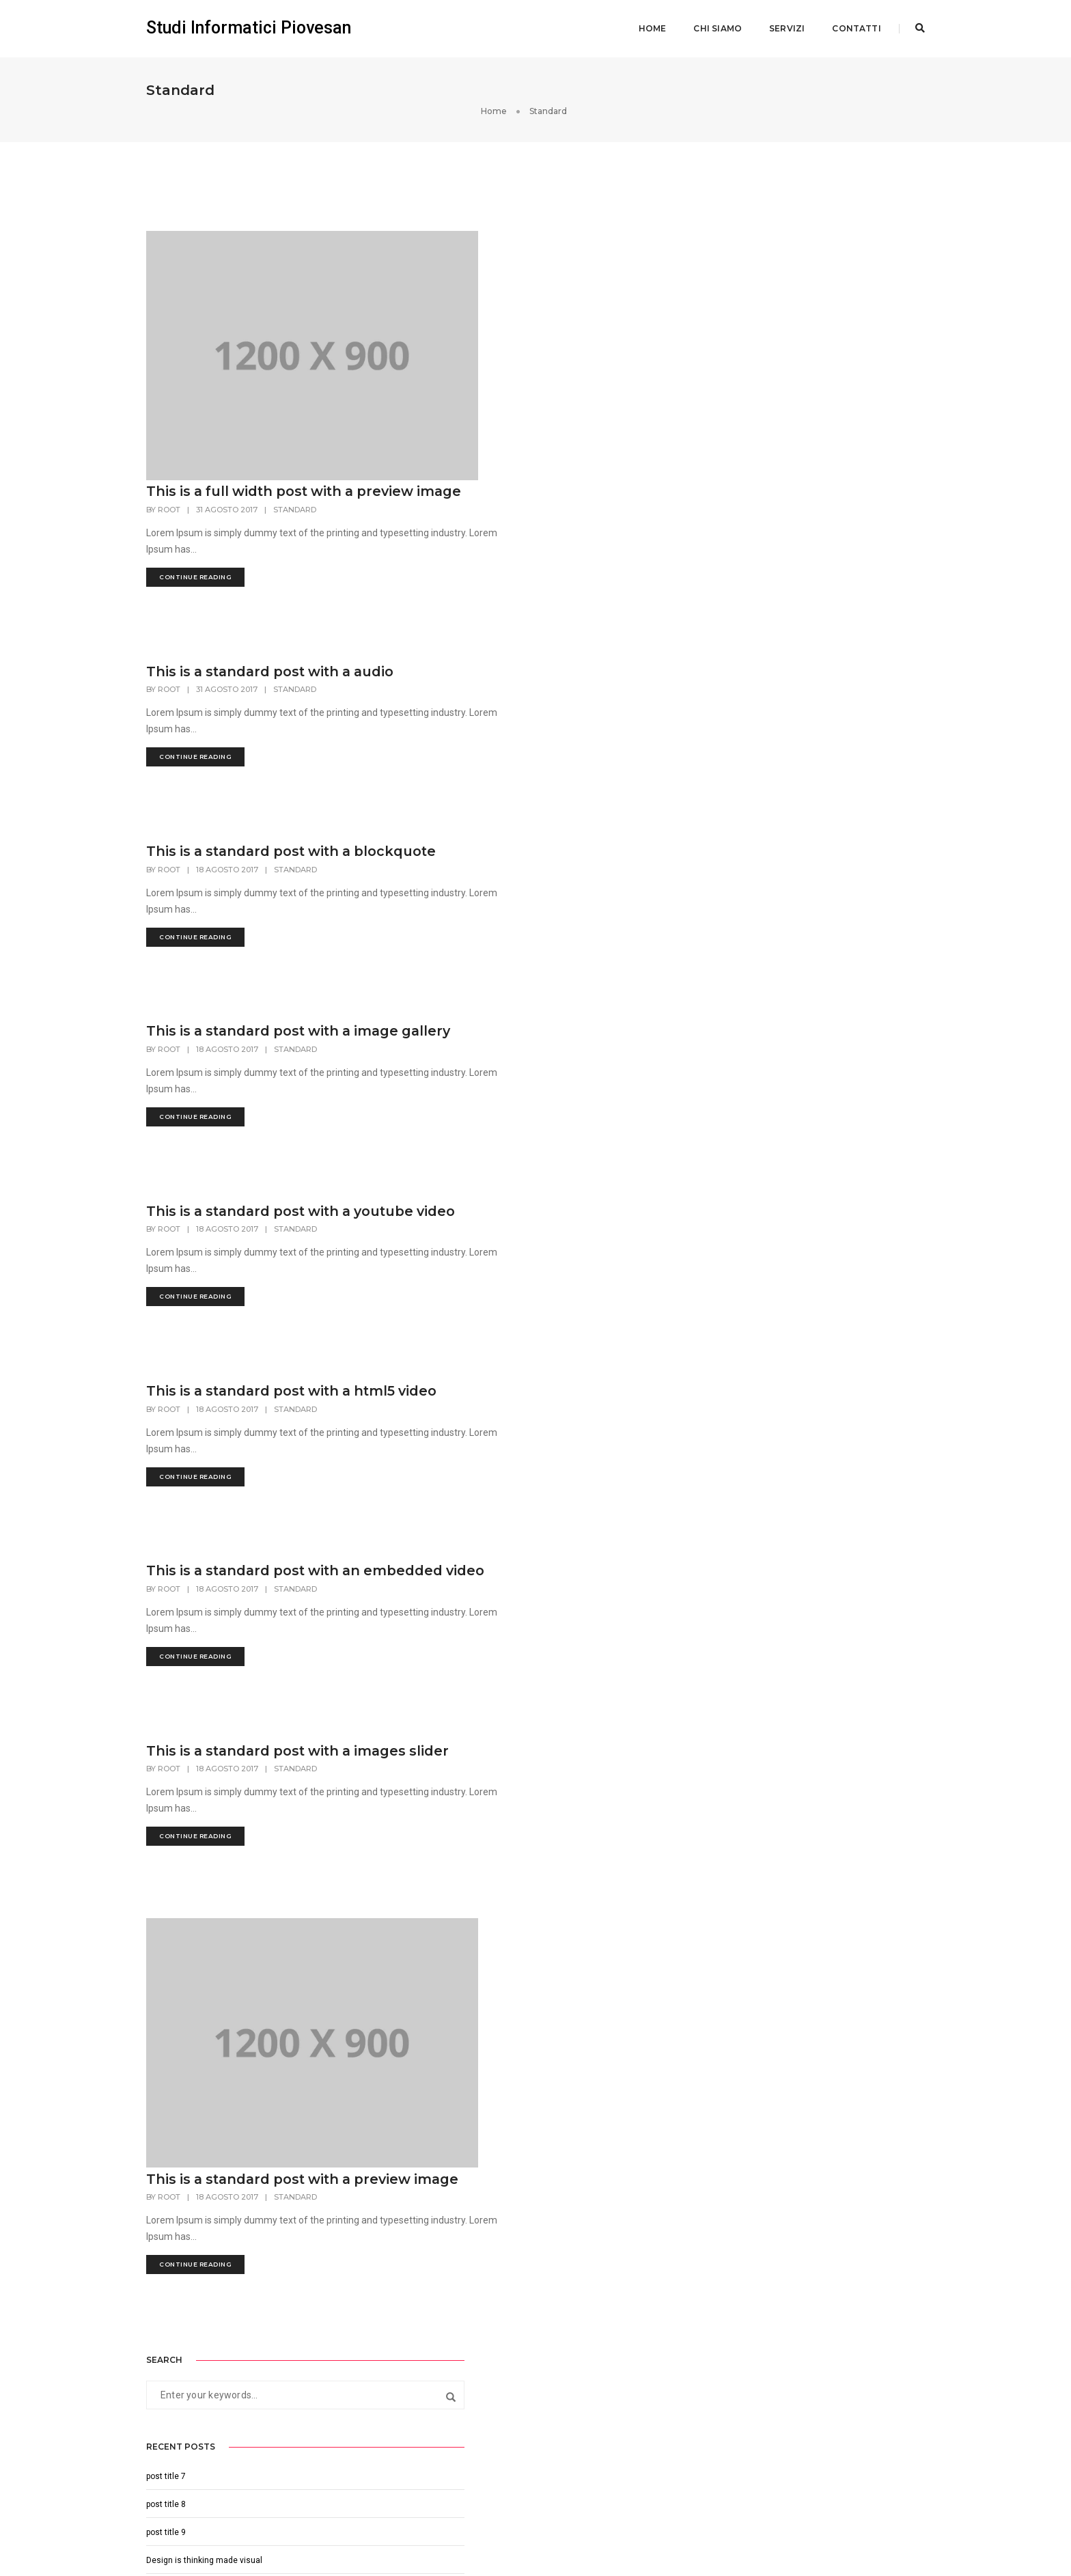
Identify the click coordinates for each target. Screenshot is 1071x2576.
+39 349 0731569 (393, 2347)
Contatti (853, 24)
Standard (543, 248)
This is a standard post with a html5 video (525, 1275)
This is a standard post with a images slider (531, 1683)
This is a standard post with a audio (524, 466)
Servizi (783, 24)
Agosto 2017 (770, 554)
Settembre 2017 (776, 526)
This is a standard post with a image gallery (527, 866)
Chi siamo (714, 24)
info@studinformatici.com (403, 2331)
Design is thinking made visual (804, 415)
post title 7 (765, 331)
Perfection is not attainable (797, 443)
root (417, 248)
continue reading (444, 315)
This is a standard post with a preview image (502, 1887)
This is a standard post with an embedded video (507, 1479)
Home (649, 24)
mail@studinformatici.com (403, 2434)
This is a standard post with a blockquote (502, 662)
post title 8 (765, 359)
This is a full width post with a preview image (504, 221)
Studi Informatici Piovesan (248, 23)
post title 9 (765, 387)
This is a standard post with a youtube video (502, 1070)
